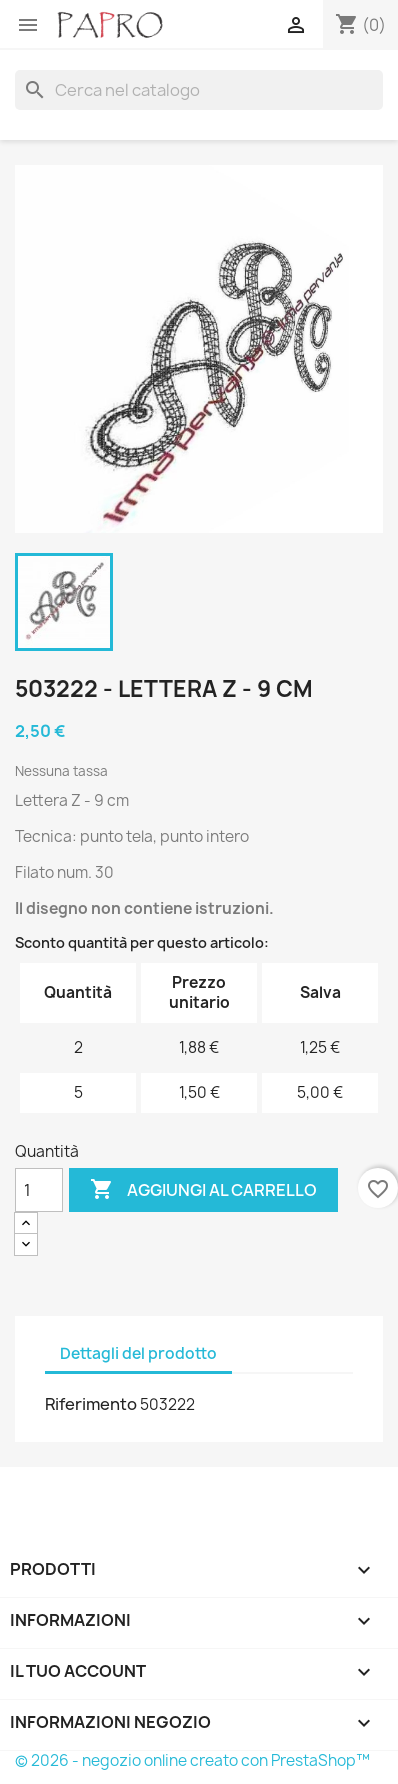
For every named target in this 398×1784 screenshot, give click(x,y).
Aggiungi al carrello (203, 1190)
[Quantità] (39, 1190)
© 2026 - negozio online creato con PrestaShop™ (192, 1760)
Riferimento (91, 1404)
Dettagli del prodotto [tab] (138, 1353)
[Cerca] (199, 90)
